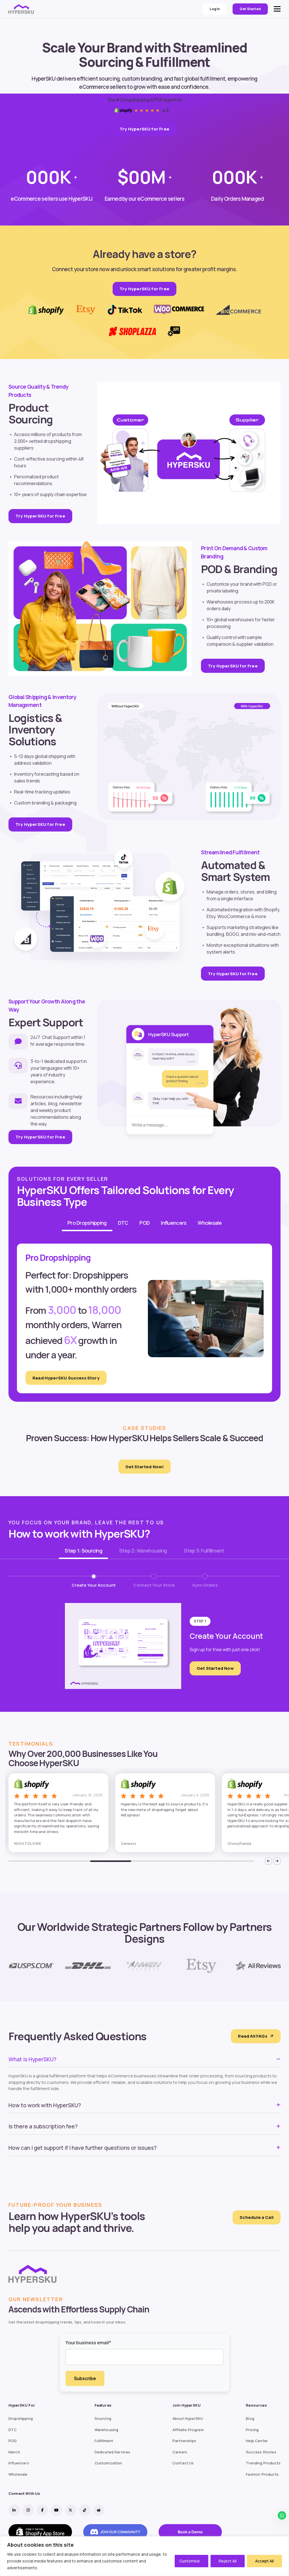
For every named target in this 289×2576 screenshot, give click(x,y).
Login (215, 8)
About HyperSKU (187, 2418)
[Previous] (268, 1861)
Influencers (18, 2463)
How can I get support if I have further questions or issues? (82, 2148)
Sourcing (103, 2418)
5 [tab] (192, 1861)
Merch (14, 2452)
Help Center (257, 2441)
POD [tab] (144, 1223)
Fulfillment (104, 2441)
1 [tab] (28, 1861)
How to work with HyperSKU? (44, 2105)
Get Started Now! (144, 1467)
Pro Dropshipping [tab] (86, 1223)
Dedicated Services (112, 2452)
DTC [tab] (123, 1223)
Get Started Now (215, 1668)
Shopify (271, 909)
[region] (144, 2556)
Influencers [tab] (173, 1223)
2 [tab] (69, 1861)
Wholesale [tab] (210, 1223)
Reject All (228, 2561)
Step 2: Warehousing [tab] (143, 1551)
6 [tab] (233, 1861)
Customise (189, 2561)
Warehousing (107, 2429)
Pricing (252, 2429)
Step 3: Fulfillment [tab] (204, 1551)
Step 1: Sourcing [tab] (83, 1551)
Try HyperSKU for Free (144, 129)
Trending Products (263, 2463)
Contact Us (183, 2463)
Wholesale (17, 2474)
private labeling (222, 591)
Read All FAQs (256, 2036)
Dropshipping (20, 2418)
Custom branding (32, 803)
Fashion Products (262, 2474)
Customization (108, 2463)
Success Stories (261, 2452)
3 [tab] (110, 1861)
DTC (12, 2429)
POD (12, 2441)
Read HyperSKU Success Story (66, 1378)
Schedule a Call (256, 2217)
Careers (179, 2452)
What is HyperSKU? (32, 2059)
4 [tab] (151, 1861)
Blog (250, 2418)
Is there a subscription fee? (43, 2126)
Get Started (250, 8)
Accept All (264, 2561)
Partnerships (184, 2441)
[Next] (277, 1861)
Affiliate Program (188, 2429)
